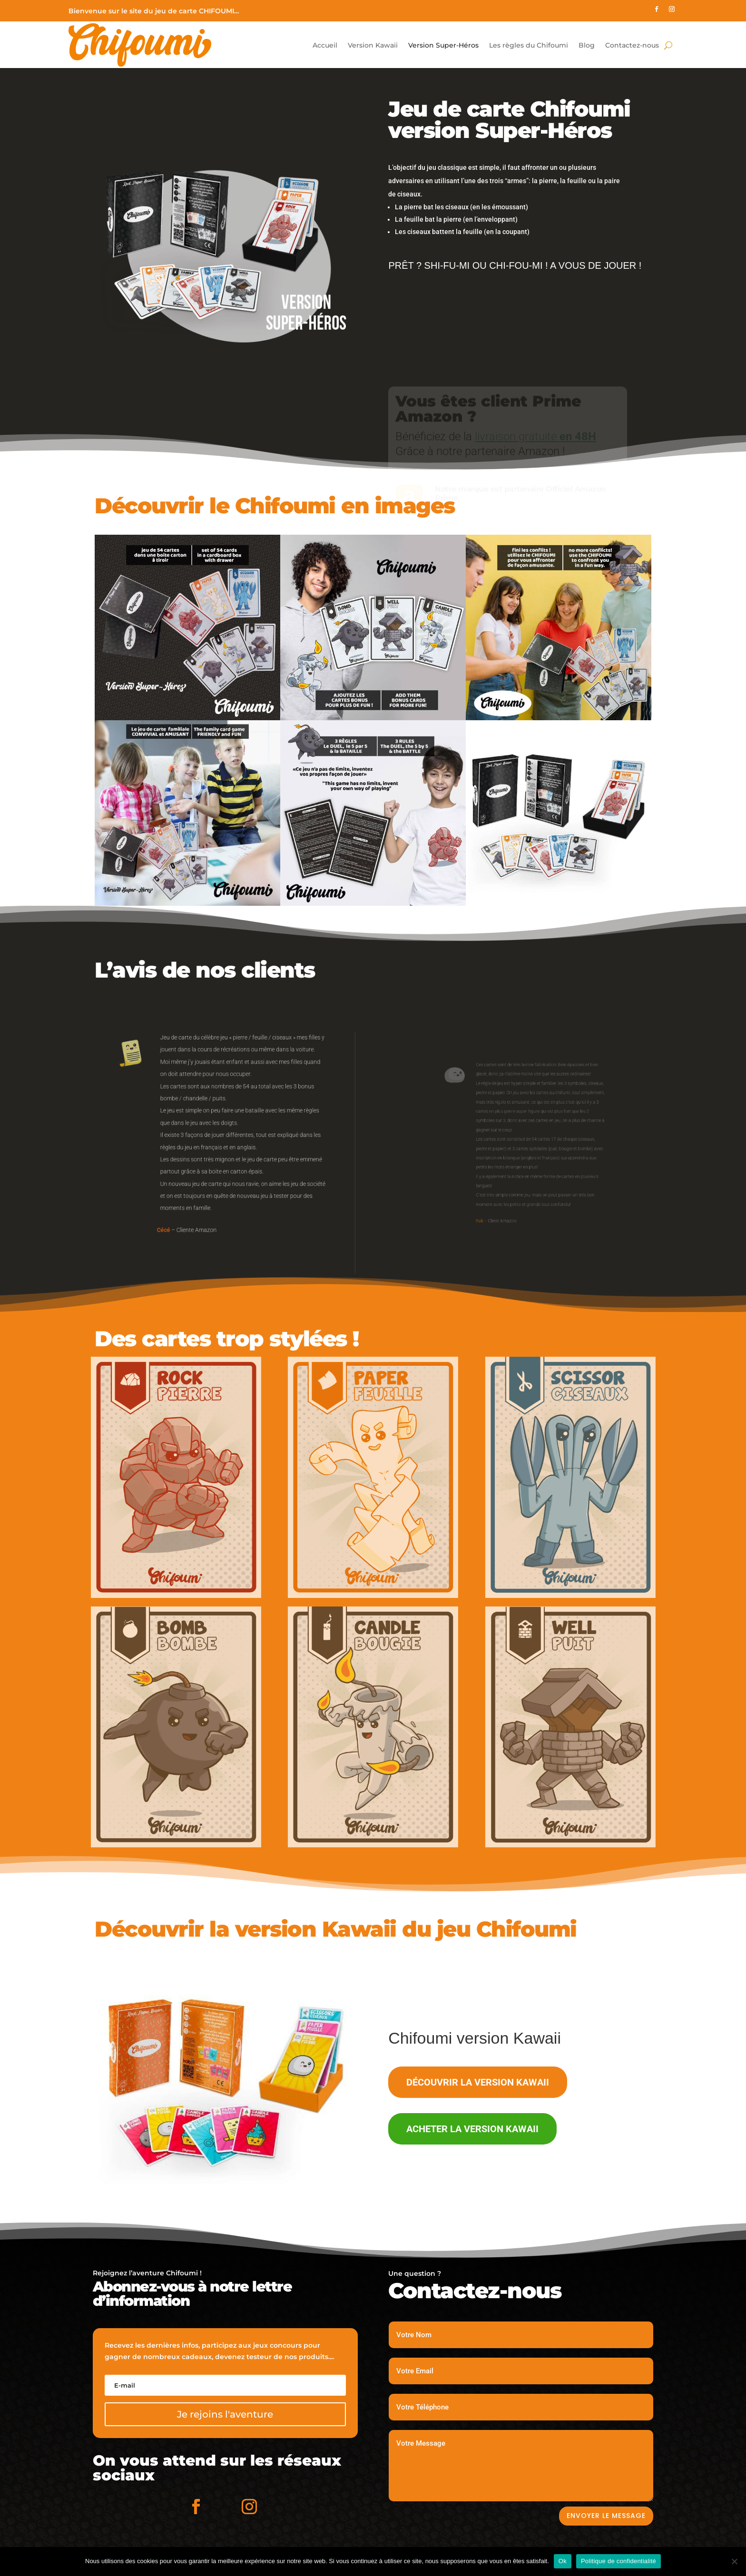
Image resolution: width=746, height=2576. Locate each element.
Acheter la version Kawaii (472, 2129)
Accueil (325, 45)
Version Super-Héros (443, 45)
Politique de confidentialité (618, 2561)
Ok (563, 2561)
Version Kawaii (373, 45)
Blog (587, 45)
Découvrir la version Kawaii (477, 2082)
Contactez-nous (632, 45)
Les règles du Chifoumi (528, 45)
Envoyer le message (606, 2515)
